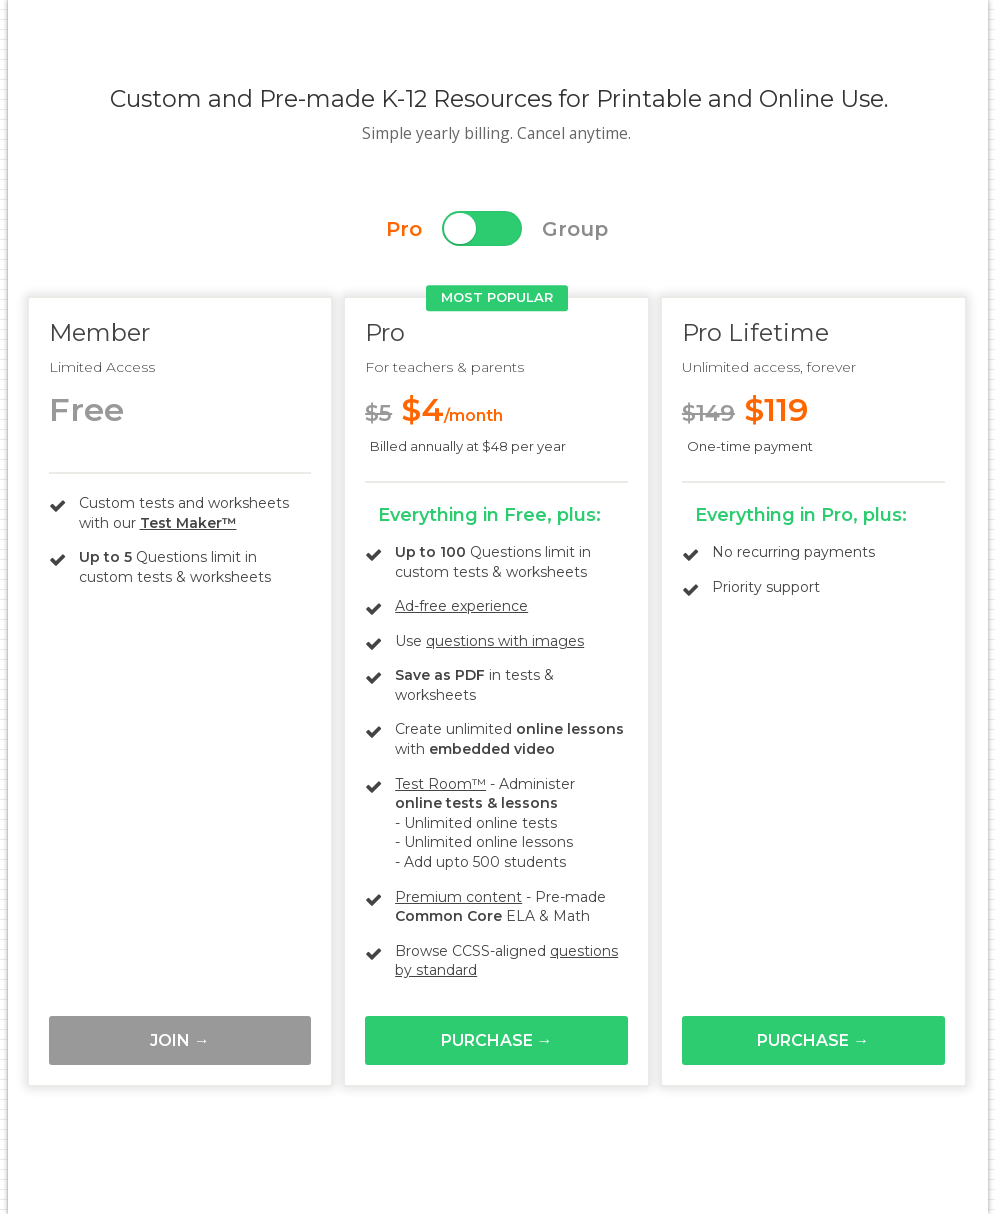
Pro (404, 229)
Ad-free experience (461, 606)
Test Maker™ (188, 523)
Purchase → (497, 1040)
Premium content (458, 897)
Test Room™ (440, 784)
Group (575, 229)
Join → (180, 1040)
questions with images (505, 641)
